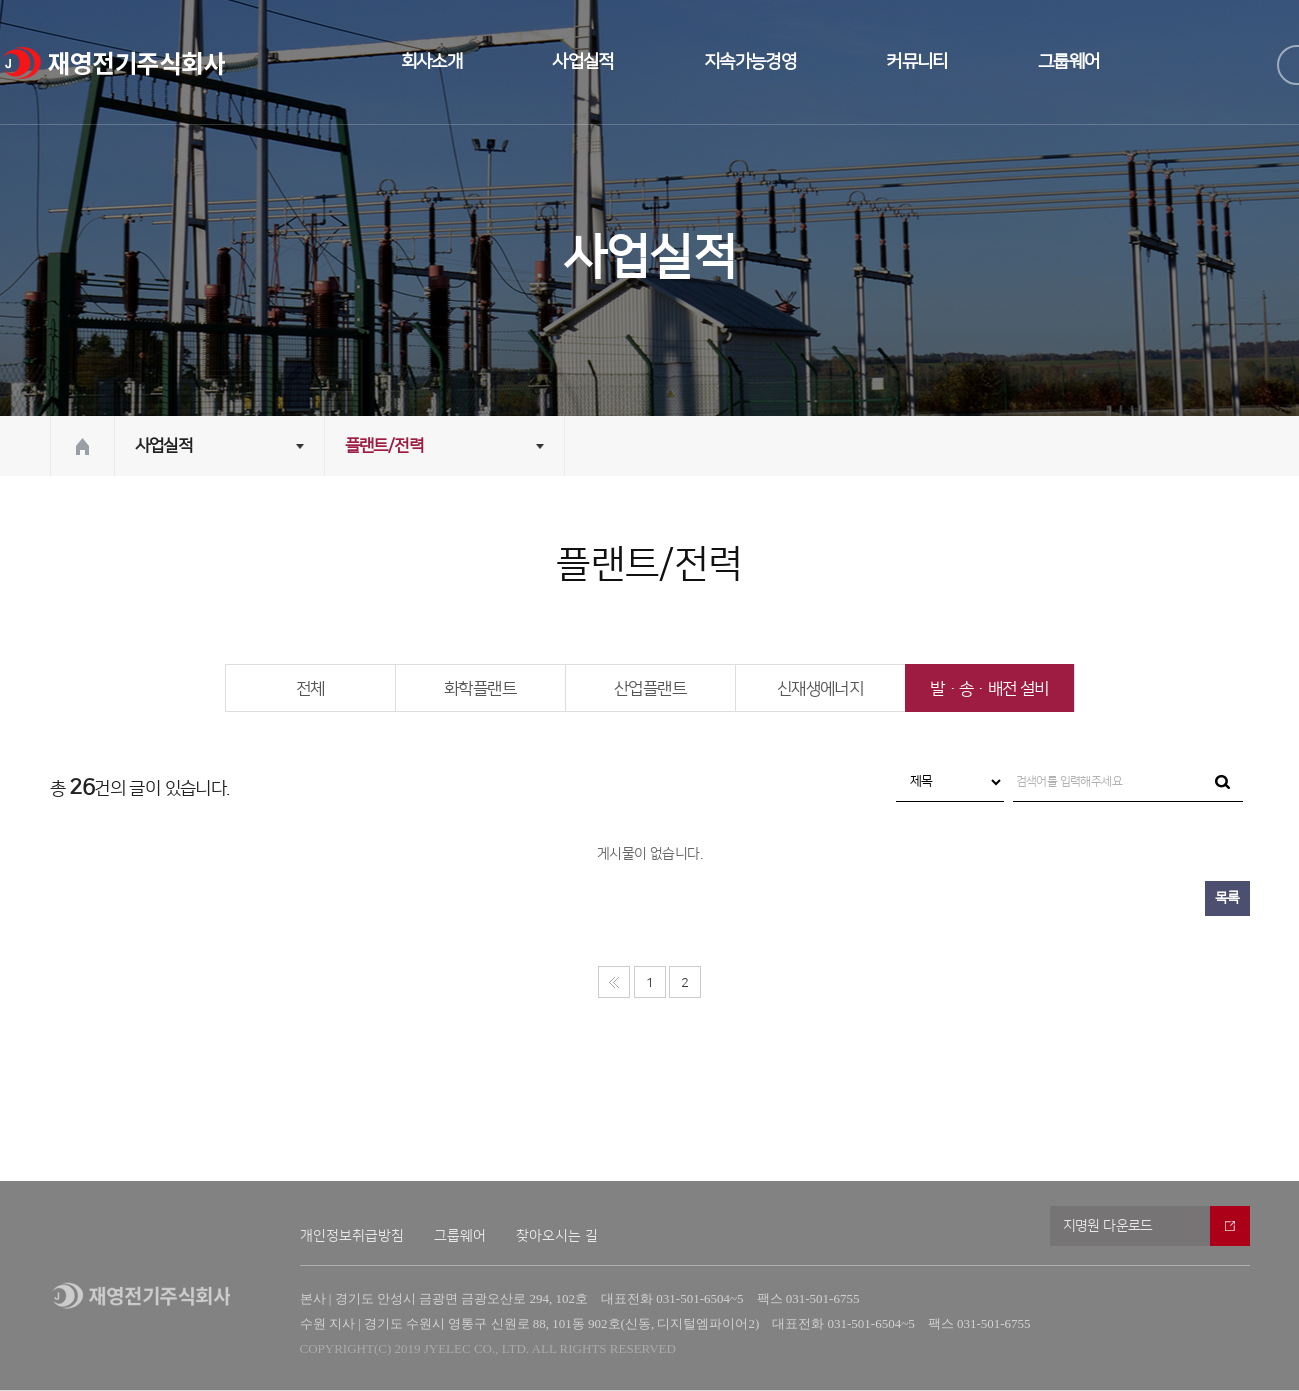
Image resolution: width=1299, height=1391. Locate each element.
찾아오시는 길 (557, 1236)
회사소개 (432, 62)
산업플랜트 (650, 689)
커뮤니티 (917, 62)
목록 (1227, 898)
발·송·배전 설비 (989, 689)
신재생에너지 (820, 689)
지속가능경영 (750, 62)
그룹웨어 (1069, 62)
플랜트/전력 (384, 446)
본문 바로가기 (0, 0)
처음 (614, 982)
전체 (310, 689)
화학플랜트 (480, 689)
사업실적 (583, 62)
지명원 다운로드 (1108, 1226)
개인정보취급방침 (352, 1236)
